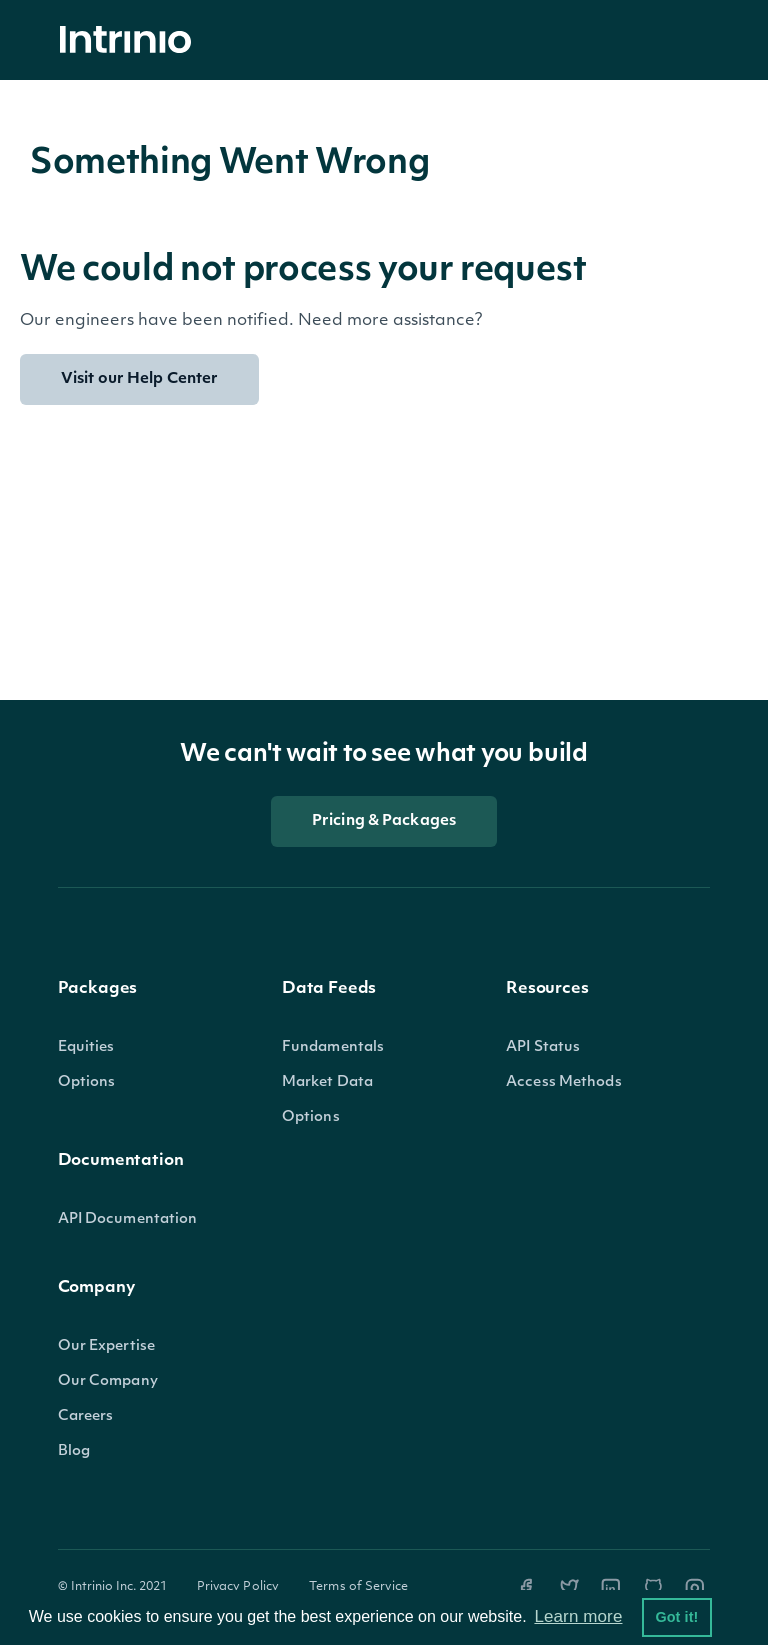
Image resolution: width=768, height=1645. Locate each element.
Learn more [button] (578, 1616)
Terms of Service (358, 1587)
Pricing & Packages (384, 821)
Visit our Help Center (139, 379)
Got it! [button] (676, 1617)
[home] (131, 40)
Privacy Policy (238, 1587)
